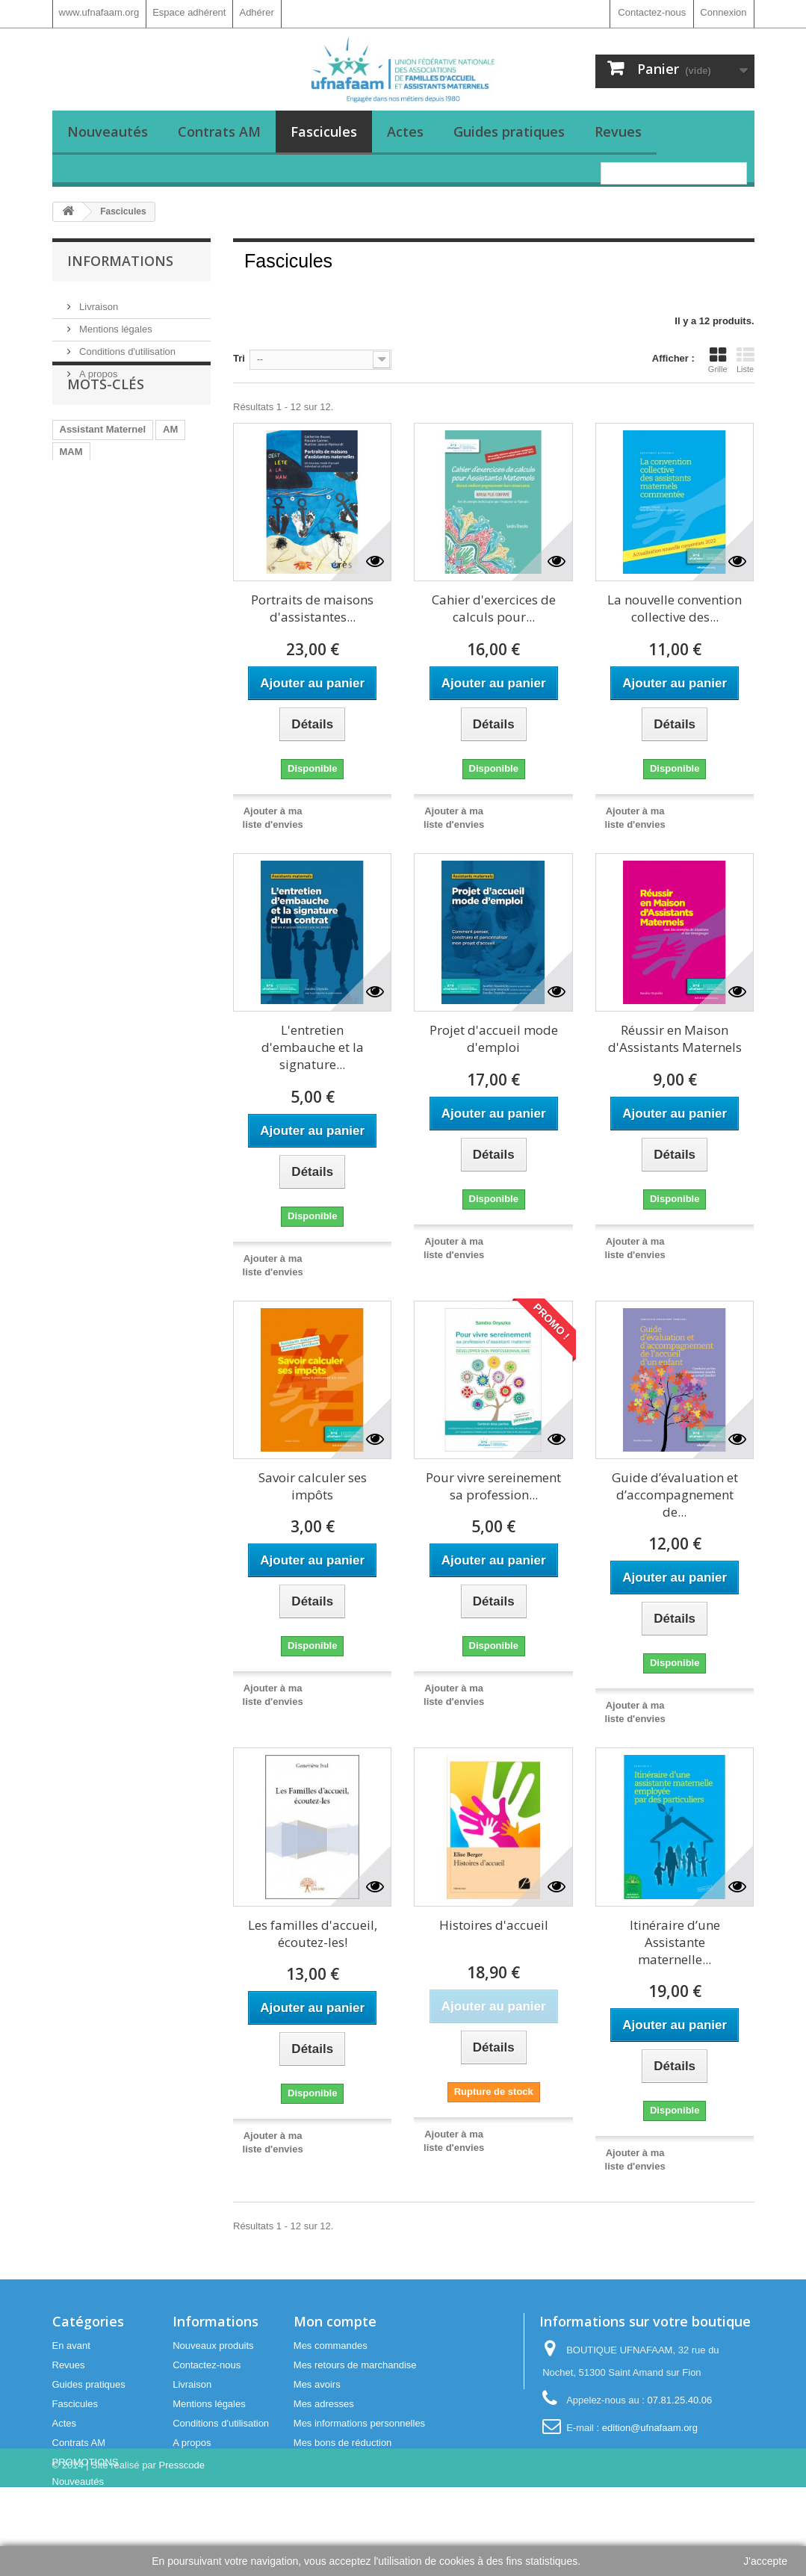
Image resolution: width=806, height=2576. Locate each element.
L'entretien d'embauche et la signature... (312, 1047)
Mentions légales (114, 323)
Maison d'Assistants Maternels (130, 514)
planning (80, 559)
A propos (97, 368)
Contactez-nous (652, 12)
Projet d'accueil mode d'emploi (494, 1038)
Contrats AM (219, 131)
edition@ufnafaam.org (650, 2427)
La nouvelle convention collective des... (674, 608)
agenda (180, 581)
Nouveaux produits (213, 2345)
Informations (120, 261)
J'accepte (765, 2561)
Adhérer (256, 12)
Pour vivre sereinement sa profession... (493, 1486)
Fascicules (324, 131)
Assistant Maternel (103, 469)
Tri (239, 358)
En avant (71, 2345)
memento (81, 581)
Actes (405, 131)
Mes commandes (331, 2345)
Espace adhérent (189, 12)
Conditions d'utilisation (126, 345)
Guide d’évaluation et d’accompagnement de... (675, 1494)
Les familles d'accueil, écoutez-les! (312, 1933)
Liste (745, 360)
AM (170, 469)
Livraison (98, 300)
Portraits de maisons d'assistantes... (312, 608)
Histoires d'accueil (493, 1924)
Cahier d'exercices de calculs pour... (494, 608)
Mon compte (335, 2321)
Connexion (723, 12)
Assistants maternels (109, 536)
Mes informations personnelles (359, 2423)
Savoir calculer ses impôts (312, 1486)
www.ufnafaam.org (99, 12)
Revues (618, 131)
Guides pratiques (509, 131)
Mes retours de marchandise (355, 2365)
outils (133, 581)
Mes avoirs (317, 2384)
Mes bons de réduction (343, 2442)
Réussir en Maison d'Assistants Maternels (675, 1038)
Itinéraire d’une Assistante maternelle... (675, 1942)
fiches (131, 559)
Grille (718, 360)
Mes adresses (324, 2403)
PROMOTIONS (85, 2462)
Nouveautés (107, 131)
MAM (71, 492)
